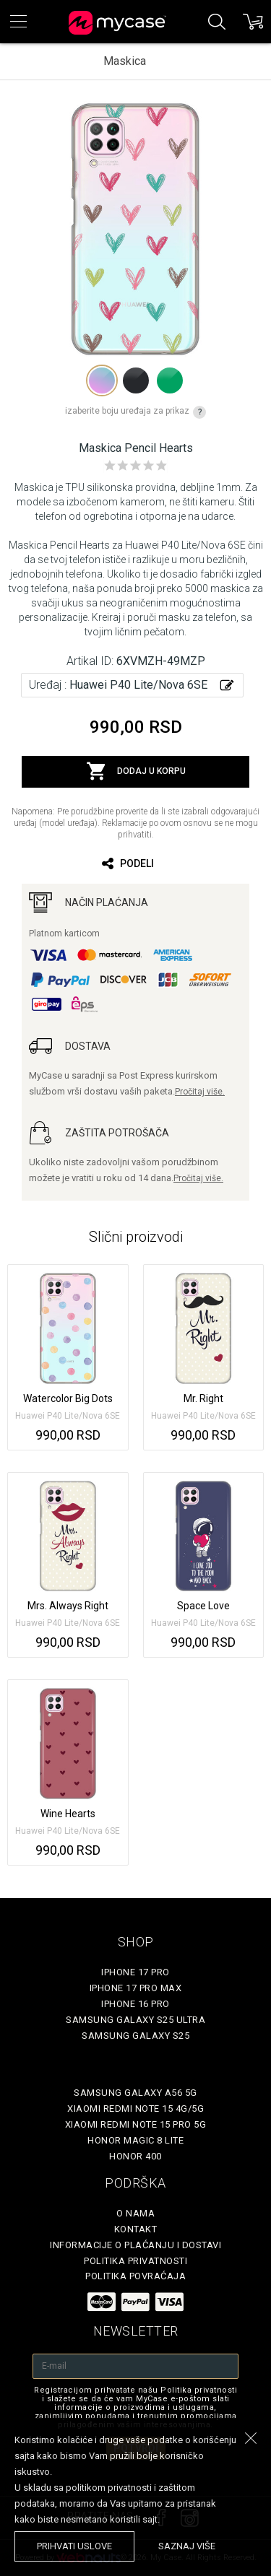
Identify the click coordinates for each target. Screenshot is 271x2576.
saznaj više (186, 2546)
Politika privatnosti (135, 2260)
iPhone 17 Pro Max (136, 1988)
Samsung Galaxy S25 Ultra (135, 2019)
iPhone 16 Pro (135, 2003)
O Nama (135, 2213)
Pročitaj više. (200, 1092)
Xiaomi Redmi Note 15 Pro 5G (136, 2124)
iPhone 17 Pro (135, 1972)
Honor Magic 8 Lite (135, 2140)
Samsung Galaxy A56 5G (135, 2092)
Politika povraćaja (135, 2276)
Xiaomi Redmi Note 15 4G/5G (135, 2108)
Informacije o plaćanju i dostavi (135, 2245)
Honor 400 (135, 2156)
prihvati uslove (74, 2546)
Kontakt (136, 2229)
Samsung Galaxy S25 (135, 2035)
